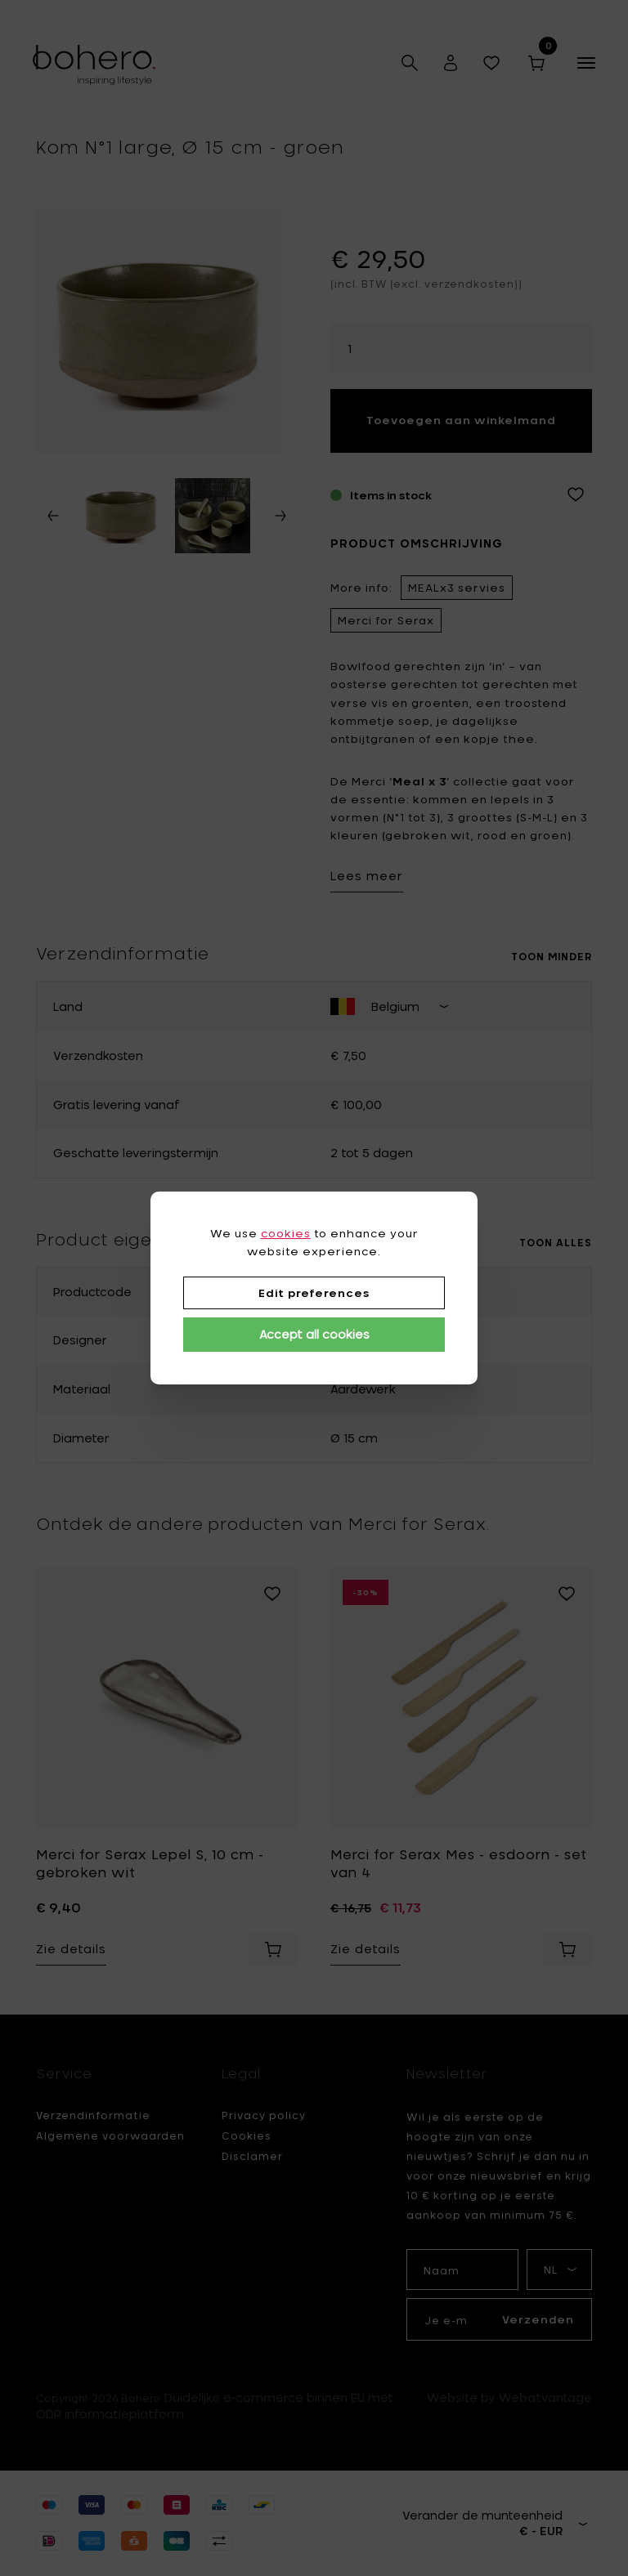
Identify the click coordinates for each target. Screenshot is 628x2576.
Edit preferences (314, 1292)
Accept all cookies (314, 1334)
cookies (286, 1233)
